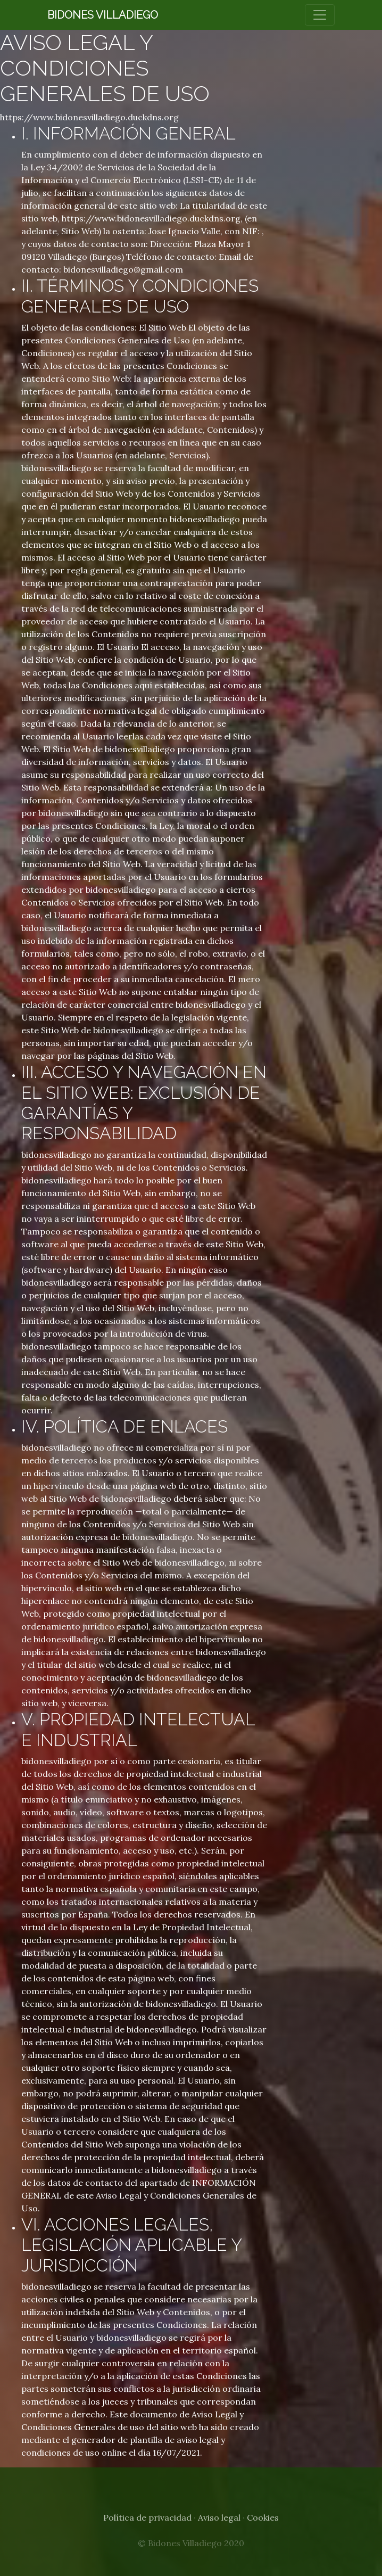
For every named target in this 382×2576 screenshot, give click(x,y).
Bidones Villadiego (102, 15)
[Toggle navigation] (320, 15)
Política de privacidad (147, 2517)
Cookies (263, 2517)
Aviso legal (219, 2517)
